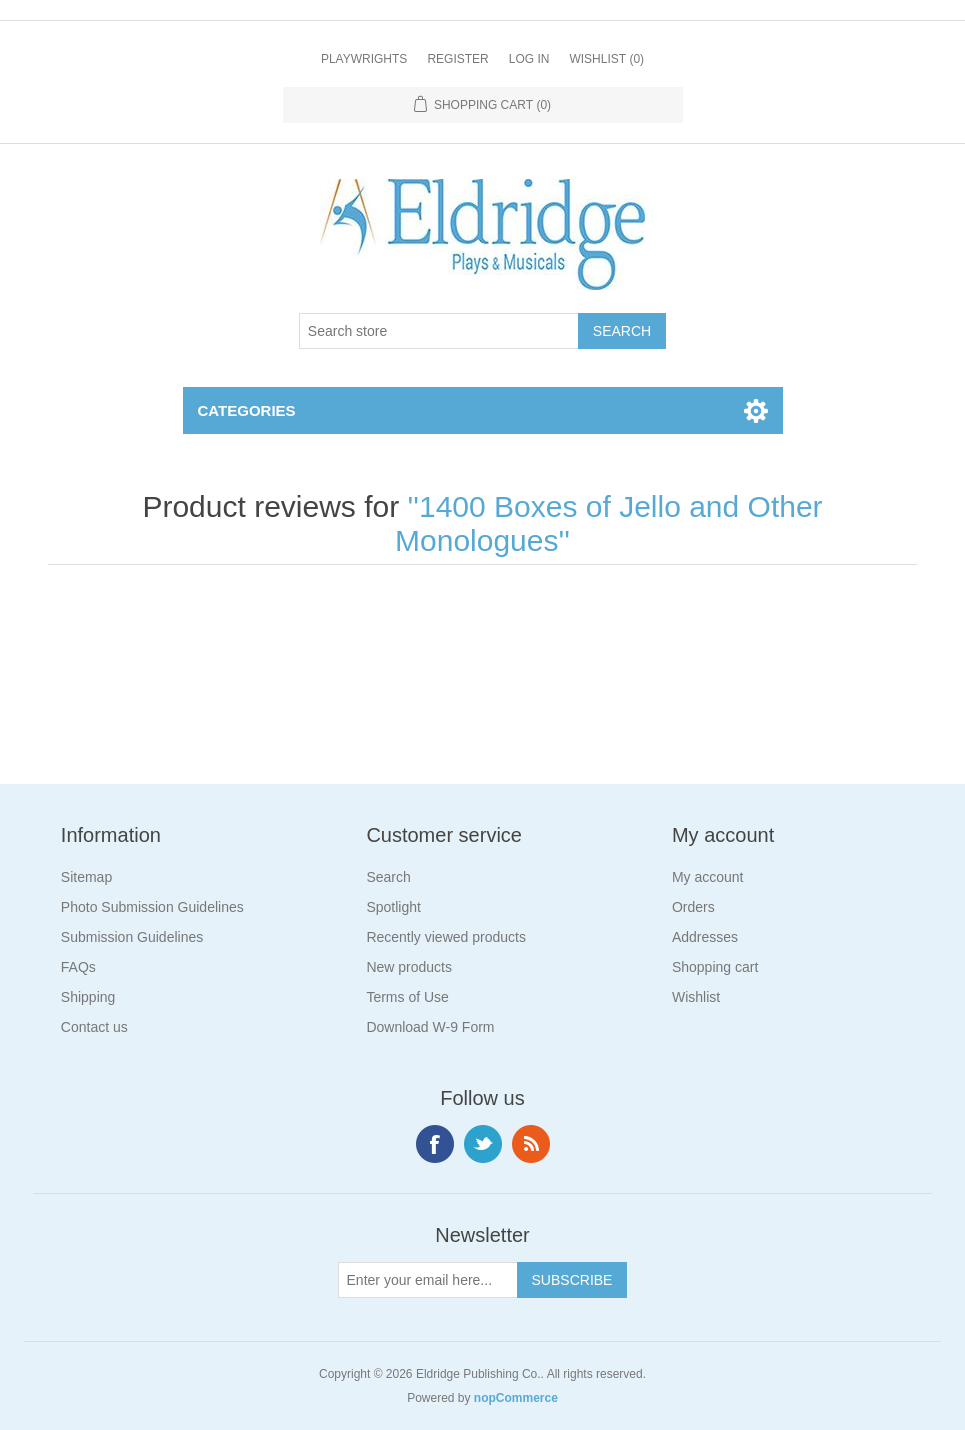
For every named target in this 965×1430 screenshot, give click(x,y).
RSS (531, 1144)
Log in (529, 59)
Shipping (88, 997)
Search (388, 877)
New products (409, 967)
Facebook (435, 1144)
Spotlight (393, 907)
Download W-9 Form (430, 1027)
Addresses (705, 937)
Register (457, 59)
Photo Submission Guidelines (152, 907)
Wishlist (696, 997)
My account (708, 877)
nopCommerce (516, 1398)
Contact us (94, 1027)
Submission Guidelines (132, 937)
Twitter (483, 1144)
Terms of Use (407, 997)
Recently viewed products (446, 937)
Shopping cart (715, 967)
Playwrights (364, 59)
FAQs (78, 967)
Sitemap (86, 877)
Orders (693, 907)
